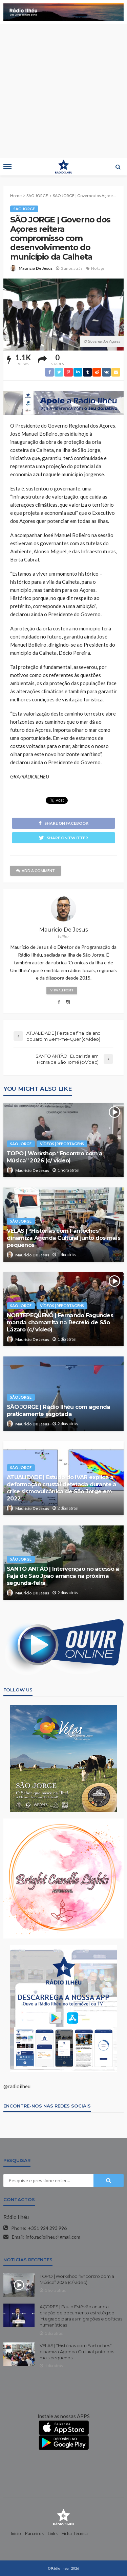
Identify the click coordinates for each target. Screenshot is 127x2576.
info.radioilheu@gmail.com (53, 2237)
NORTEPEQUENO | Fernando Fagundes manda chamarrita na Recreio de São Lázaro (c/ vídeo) (60, 1322)
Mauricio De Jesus (35, 268)
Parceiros (34, 2533)
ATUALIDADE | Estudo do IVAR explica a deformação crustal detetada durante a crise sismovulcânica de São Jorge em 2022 (61, 1488)
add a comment (35, 870)
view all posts (61, 990)
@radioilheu (16, 2086)
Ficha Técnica (75, 2533)
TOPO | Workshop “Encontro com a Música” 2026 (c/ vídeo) (55, 1157)
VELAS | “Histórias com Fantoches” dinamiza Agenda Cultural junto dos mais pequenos (63, 1237)
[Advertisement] (63, 91)
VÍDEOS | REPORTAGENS (62, 1143)
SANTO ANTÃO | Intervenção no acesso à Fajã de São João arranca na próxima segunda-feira (63, 1575)
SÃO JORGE (24, 209)
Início (15, 2533)
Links (53, 2533)
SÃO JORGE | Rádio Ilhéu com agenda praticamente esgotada (58, 1410)
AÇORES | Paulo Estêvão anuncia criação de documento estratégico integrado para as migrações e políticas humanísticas (81, 2316)
